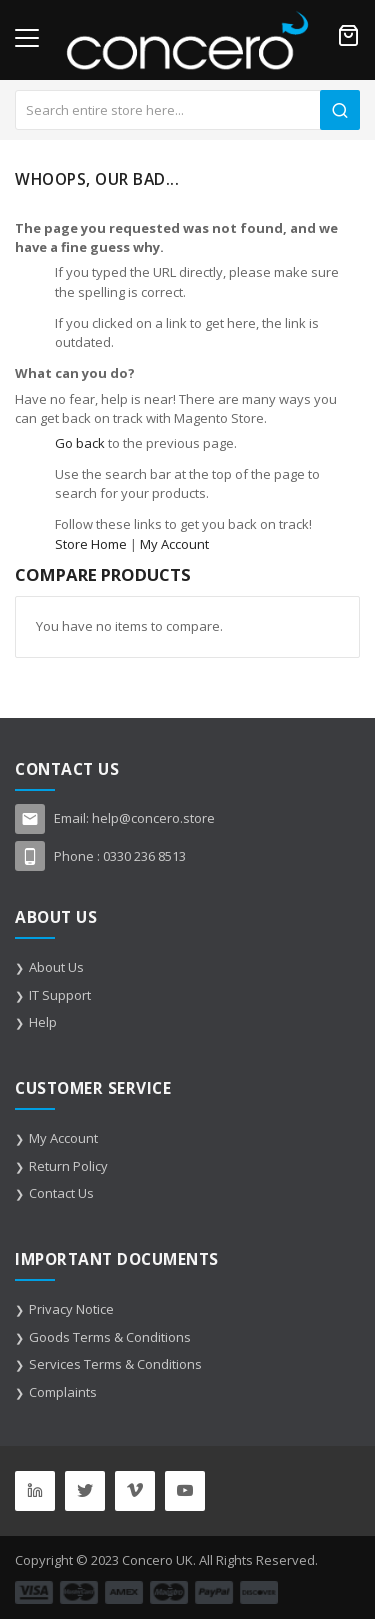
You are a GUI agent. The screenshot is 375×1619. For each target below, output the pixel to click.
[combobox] (187, 110)
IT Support (60, 995)
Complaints (63, 1392)
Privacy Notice (71, 1309)
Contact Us (61, 1193)
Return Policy (68, 1166)
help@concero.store (153, 818)
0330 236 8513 (144, 856)
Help (43, 1022)
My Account (174, 544)
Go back (80, 443)
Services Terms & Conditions (115, 1364)
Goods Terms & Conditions (110, 1337)
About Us (56, 967)
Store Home (91, 544)
